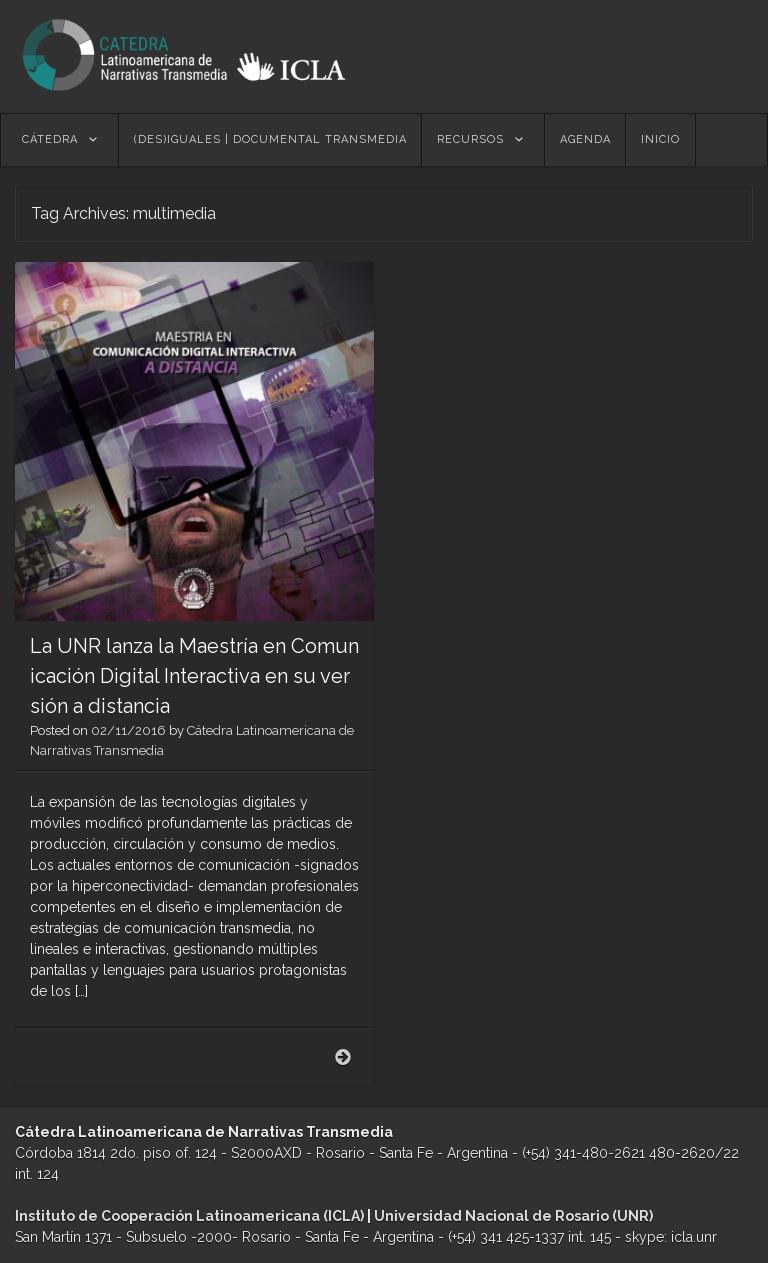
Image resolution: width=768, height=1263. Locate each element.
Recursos (470, 139)
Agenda (585, 139)
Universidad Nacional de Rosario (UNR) (513, 1216)
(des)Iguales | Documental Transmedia (270, 139)
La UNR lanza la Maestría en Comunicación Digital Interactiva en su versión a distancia (194, 676)
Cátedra (50, 139)
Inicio (660, 139)
